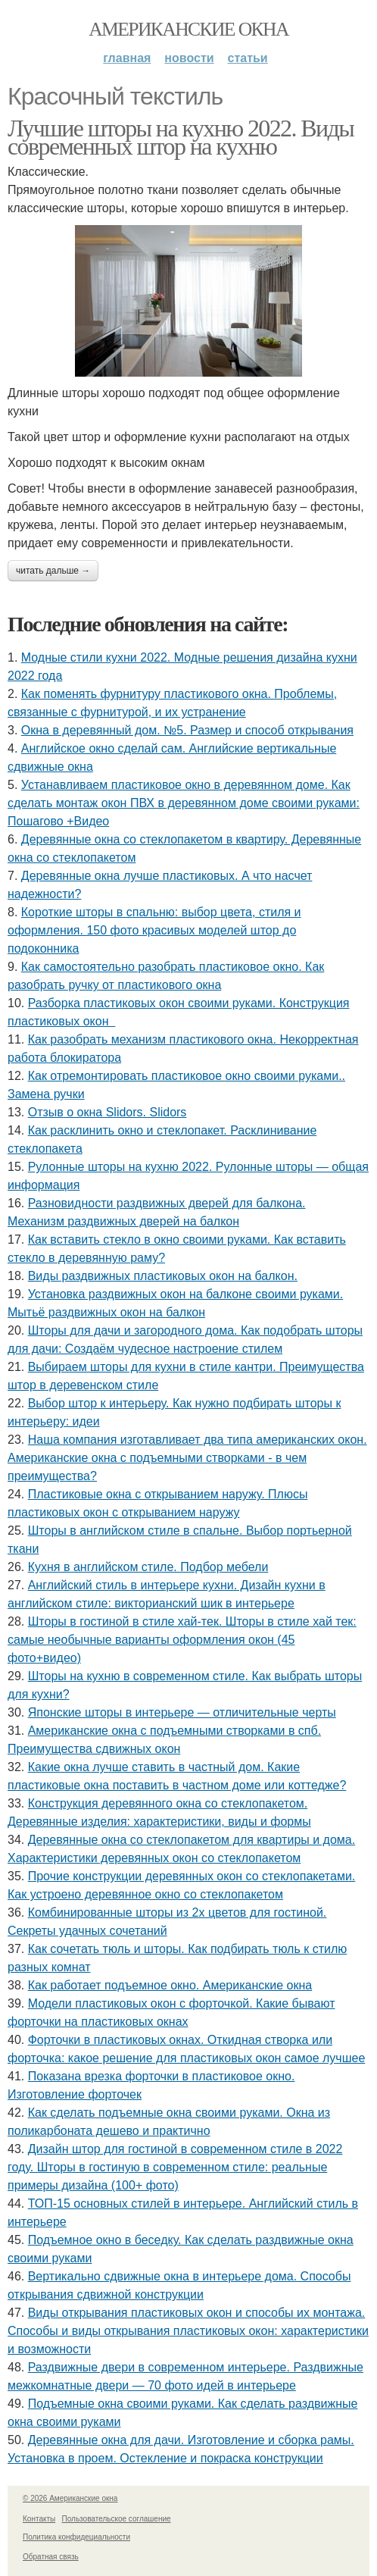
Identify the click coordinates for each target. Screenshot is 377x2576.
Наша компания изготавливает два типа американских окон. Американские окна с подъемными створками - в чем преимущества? (187, 1457)
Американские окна (188, 29)
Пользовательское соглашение (116, 2519)
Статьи (248, 58)
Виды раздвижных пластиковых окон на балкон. (163, 1275)
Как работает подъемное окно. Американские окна (170, 1985)
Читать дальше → (53, 570)
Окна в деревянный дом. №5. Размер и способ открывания (187, 730)
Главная (127, 58)
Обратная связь (51, 2557)
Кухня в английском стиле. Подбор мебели (148, 1566)
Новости (188, 58)
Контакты (39, 2519)
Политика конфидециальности (76, 2537)
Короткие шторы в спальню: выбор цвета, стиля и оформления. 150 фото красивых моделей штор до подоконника (154, 930)
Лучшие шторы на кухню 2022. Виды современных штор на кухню (181, 137)
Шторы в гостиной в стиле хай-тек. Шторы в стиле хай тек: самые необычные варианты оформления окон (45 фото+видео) (182, 1639)
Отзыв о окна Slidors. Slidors (107, 1112)
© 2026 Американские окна (70, 2498)
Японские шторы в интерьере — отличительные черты (182, 1712)
